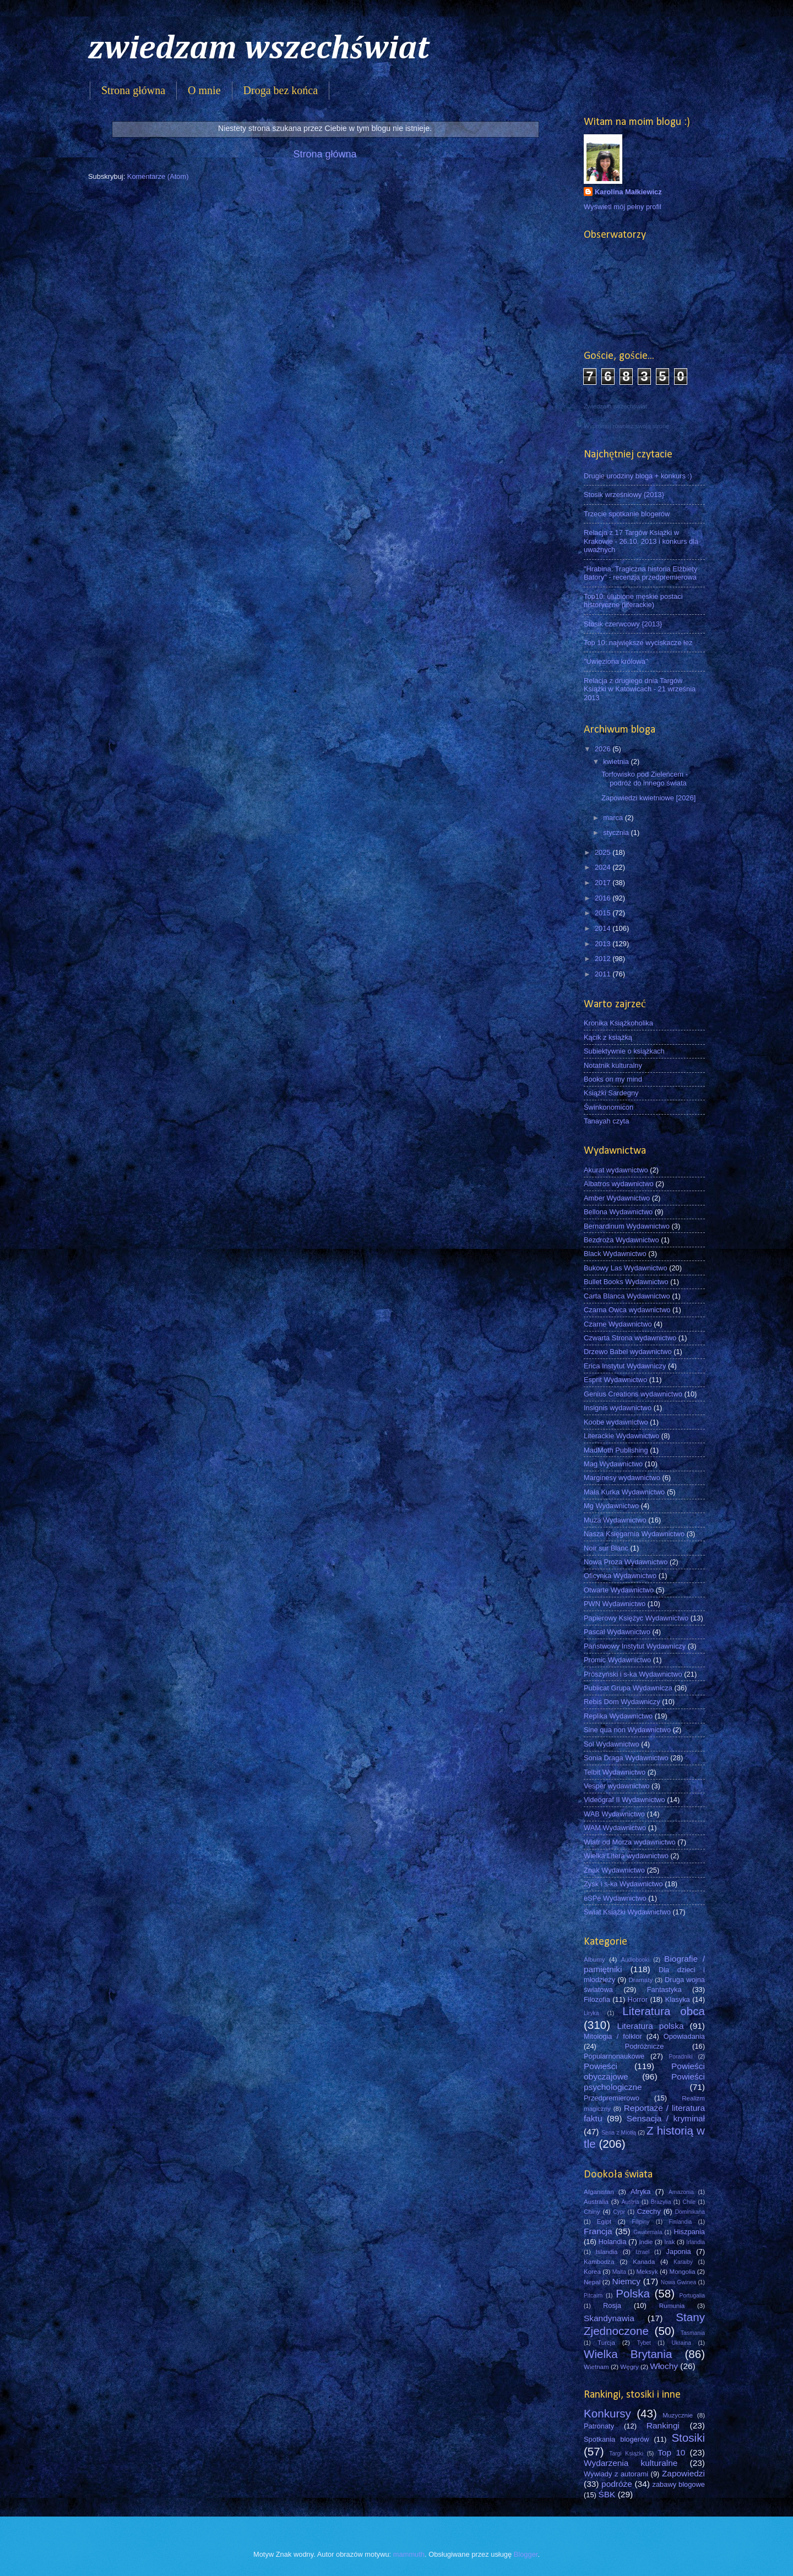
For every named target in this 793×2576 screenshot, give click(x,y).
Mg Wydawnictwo (611, 1506)
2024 (603, 867)
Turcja (606, 2342)
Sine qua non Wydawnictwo (627, 1730)
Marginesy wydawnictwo (622, 1477)
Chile (689, 2202)
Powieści (600, 2066)
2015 (603, 913)
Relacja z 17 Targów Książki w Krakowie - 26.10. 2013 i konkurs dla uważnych (641, 541)
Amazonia (681, 2192)
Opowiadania (684, 2036)
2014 (603, 928)
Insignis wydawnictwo (617, 1408)
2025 (603, 852)
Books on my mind (613, 1079)
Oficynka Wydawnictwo (620, 1575)
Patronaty (599, 2426)
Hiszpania (689, 2232)
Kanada (644, 2261)
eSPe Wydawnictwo (615, 1898)
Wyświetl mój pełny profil (622, 207)
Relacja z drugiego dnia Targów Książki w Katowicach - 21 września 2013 (640, 689)
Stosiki (688, 2437)
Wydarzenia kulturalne (630, 2463)
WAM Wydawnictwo (615, 1828)
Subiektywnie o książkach (624, 1051)
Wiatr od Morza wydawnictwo (630, 1842)
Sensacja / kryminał (666, 2118)
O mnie (204, 90)
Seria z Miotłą (618, 2133)
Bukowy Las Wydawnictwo (625, 1268)
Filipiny (640, 2222)
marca (613, 818)
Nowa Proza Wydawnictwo (625, 1562)
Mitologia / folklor (613, 2036)
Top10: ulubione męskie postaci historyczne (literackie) (633, 600)
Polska (633, 2293)
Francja (598, 2231)
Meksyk (647, 2271)
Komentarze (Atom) (158, 176)
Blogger (526, 2554)
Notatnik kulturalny (613, 1065)
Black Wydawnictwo (615, 1253)
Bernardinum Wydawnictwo (627, 1226)
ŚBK (606, 2494)
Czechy (649, 2211)
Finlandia (680, 2222)
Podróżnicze (644, 2046)
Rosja (612, 2305)
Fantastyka (664, 1989)
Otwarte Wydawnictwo (619, 1590)
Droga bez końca (280, 90)
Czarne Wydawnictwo (618, 1324)
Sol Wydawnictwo (611, 1744)
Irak (669, 2242)
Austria (630, 2202)
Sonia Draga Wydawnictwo (626, 1758)
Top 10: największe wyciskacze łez (638, 642)
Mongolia (683, 2271)
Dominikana (690, 2212)
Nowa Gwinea (678, 2282)
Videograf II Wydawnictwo (624, 1799)
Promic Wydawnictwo (617, 1660)
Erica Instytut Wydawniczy (625, 1366)
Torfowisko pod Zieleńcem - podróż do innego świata (644, 778)
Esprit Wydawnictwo (615, 1380)
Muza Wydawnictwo (615, 1520)
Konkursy (607, 2413)
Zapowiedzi (683, 2473)
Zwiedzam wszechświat (615, 406)
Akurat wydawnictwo (616, 1170)
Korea (592, 2271)
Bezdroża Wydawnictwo (621, 1240)
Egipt (604, 2221)
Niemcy (626, 2281)
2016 (603, 898)
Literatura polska (650, 2026)
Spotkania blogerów (616, 2439)
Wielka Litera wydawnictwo (626, 1856)
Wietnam (596, 2367)
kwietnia (617, 761)
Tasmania (693, 2333)
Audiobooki (635, 1960)
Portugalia (692, 2296)
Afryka (641, 2191)
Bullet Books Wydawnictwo (626, 1282)
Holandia (613, 2241)
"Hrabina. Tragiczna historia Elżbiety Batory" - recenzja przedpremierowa (640, 573)
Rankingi (663, 2425)
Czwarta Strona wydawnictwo (630, 1338)
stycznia (617, 832)
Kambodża (599, 2261)
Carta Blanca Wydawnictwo (627, 1296)
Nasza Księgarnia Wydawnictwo (634, 1534)
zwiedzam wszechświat (258, 49)
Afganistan (599, 2191)
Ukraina (681, 2343)
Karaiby (683, 2262)
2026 (603, 749)
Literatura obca (663, 2011)
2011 (603, 974)
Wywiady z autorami (616, 2474)
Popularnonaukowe (614, 2056)
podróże (616, 2483)
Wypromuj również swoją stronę (626, 426)
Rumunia (672, 2305)
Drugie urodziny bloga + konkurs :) (638, 476)
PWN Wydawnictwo (614, 1604)
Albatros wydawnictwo (619, 1184)
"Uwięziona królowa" (616, 661)
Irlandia (695, 2242)
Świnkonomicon (608, 1107)
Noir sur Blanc (606, 1548)
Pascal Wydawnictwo (617, 1632)
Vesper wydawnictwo (617, 1786)
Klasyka (677, 1999)
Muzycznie (677, 2415)
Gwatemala (647, 2232)
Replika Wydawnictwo (618, 1716)
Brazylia (661, 2202)
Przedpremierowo (611, 2098)
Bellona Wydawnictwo (618, 1212)
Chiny (592, 2211)
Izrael (642, 2252)
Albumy (594, 1959)
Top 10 (671, 2452)
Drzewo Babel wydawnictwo (628, 1351)
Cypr (619, 2212)
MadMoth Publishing (616, 1450)
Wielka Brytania (628, 2354)
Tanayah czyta (606, 1121)
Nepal (592, 2282)
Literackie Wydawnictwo (621, 1436)
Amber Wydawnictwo (617, 1198)
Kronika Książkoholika (618, 1023)
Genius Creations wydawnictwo (633, 1394)
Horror (638, 1999)
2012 (603, 958)
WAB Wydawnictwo (614, 1814)
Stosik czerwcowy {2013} (623, 624)
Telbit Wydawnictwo (614, 1772)
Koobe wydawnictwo (616, 1422)
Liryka (591, 2013)
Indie (646, 2242)
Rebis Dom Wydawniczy (622, 1702)
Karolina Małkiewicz (628, 192)
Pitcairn (593, 2296)
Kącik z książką (608, 1037)
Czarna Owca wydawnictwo (627, 1310)
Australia (596, 2201)
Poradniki (681, 2057)
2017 (603, 882)
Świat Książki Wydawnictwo (627, 1912)
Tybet (644, 2343)
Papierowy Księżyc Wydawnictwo (636, 1618)
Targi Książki (626, 2454)
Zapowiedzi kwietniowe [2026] (648, 798)
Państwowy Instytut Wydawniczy (635, 1646)
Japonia (678, 2251)
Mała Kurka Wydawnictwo (624, 1492)
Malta (619, 2272)
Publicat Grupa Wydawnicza (628, 1688)
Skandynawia (609, 2318)
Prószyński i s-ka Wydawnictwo (633, 1674)
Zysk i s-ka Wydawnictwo (623, 1884)
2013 (603, 944)
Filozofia (597, 1999)
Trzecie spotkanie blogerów (627, 514)
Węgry (629, 2367)
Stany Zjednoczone (644, 2324)
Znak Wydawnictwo (614, 1870)
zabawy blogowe (678, 2484)
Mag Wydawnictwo (613, 1464)
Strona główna (133, 90)
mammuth (409, 2554)
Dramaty (640, 1980)
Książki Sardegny (611, 1093)
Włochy (664, 2366)
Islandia (606, 2251)
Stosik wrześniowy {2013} (624, 494)
